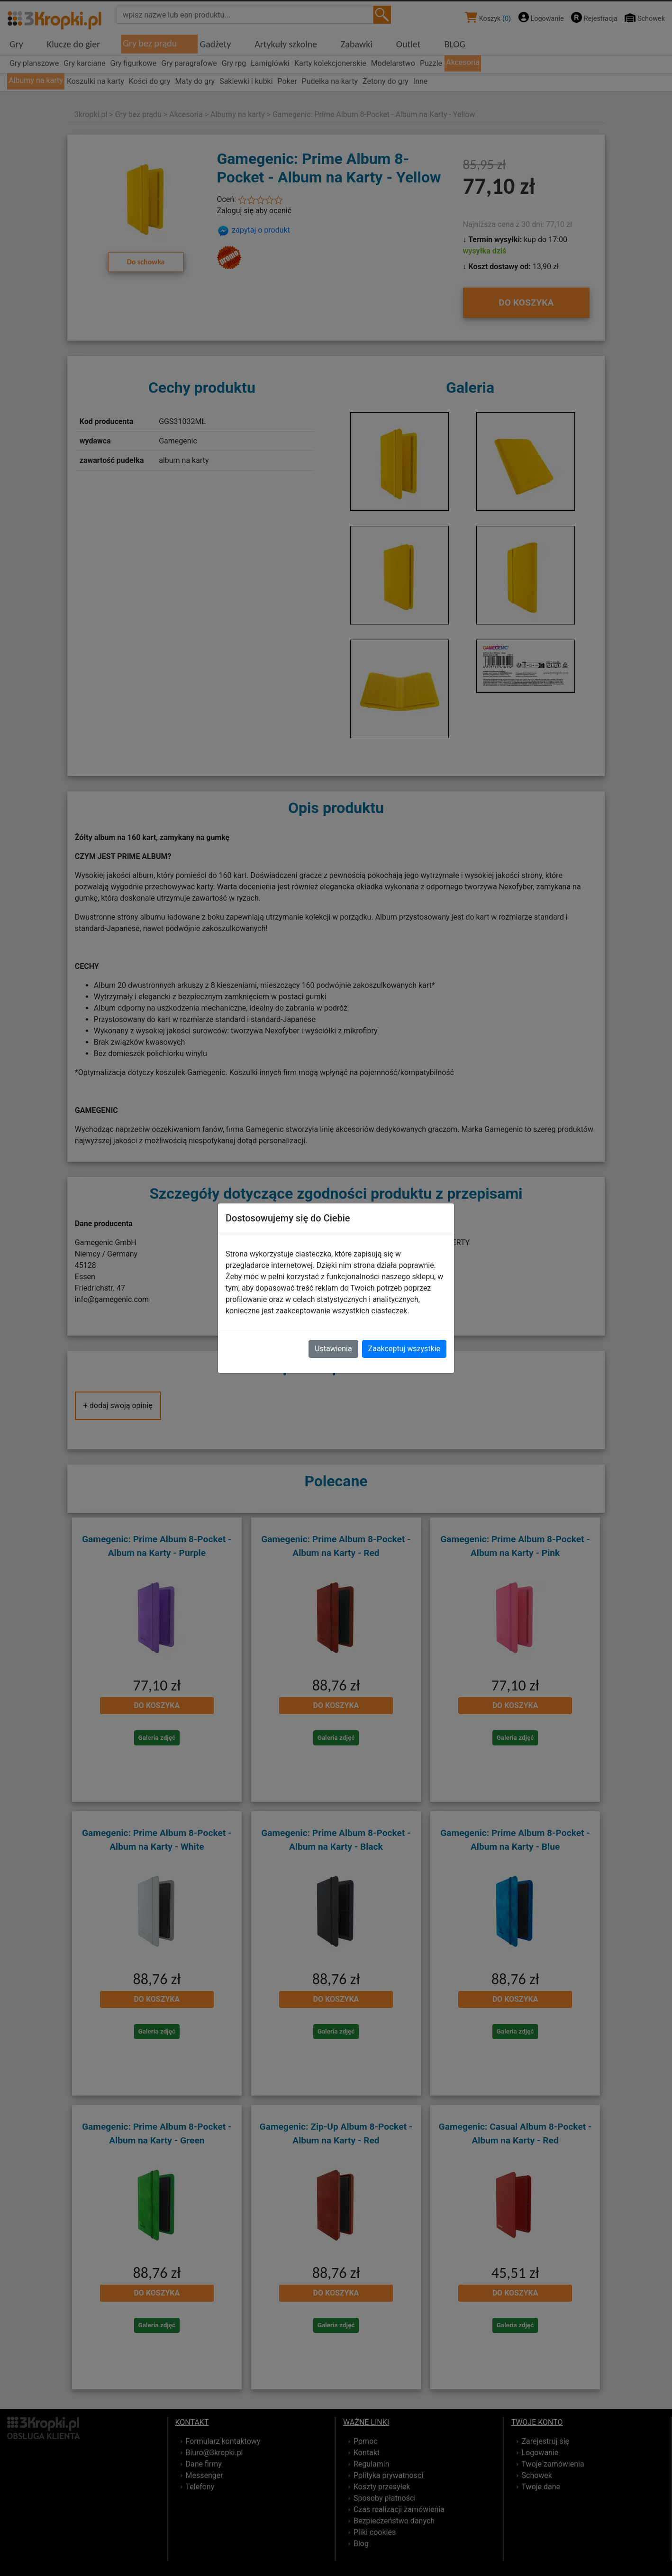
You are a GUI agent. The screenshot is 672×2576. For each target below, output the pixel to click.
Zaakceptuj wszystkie (404, 1348)
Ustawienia (333, 1348)
